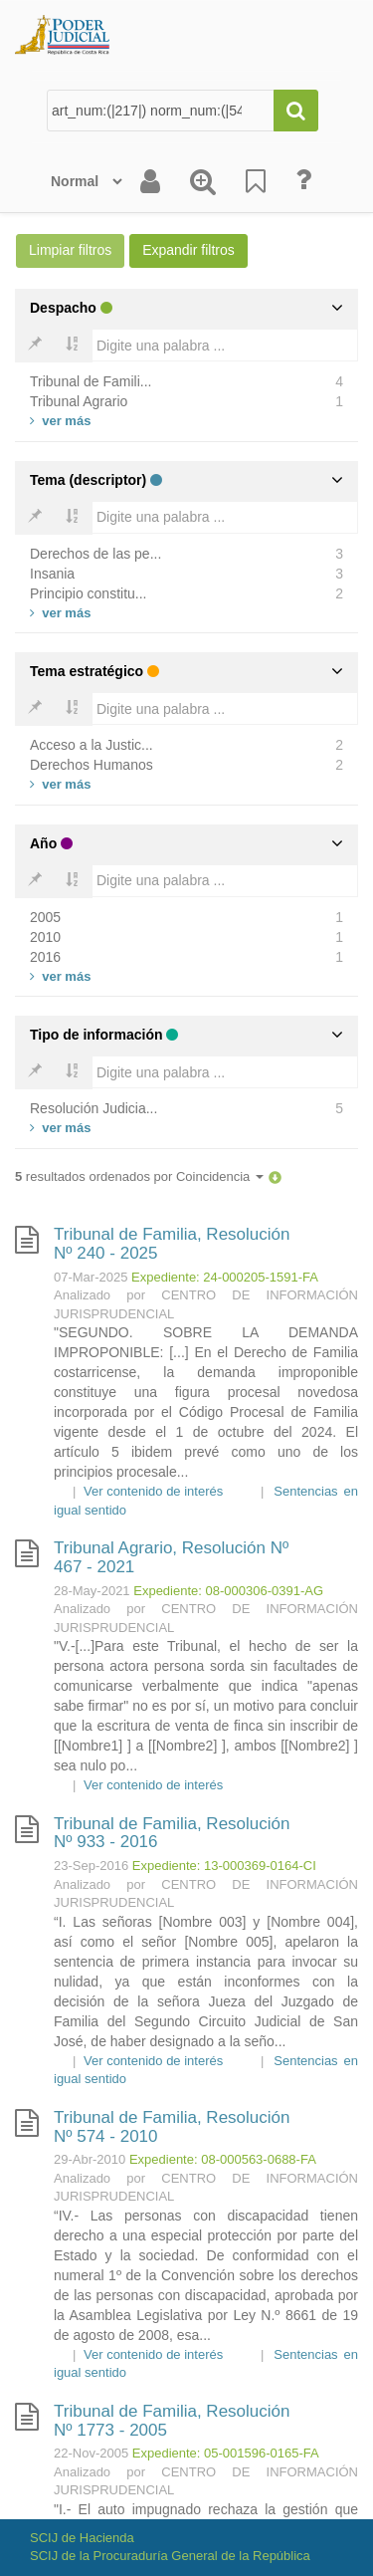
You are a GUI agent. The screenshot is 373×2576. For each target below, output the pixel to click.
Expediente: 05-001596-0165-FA (225, 2453)
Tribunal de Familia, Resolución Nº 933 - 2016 (171, 1833)
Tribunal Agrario (78, 401)
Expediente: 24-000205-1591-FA (224, 1277)
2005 (45, 917)
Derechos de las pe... (95, 554)
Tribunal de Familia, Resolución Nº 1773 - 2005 (171, 2421)
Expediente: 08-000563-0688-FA (222, 2159)
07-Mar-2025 (90, 1277)
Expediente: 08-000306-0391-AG (228, 1590)
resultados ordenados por (139, 1176)
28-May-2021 (92, 1590)
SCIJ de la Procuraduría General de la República (170, 2555)
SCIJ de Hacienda (82, 2537)
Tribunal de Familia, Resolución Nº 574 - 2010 (171, 2127)
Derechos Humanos (91, 765)
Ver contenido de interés (153, 1491)
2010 (45, 937)
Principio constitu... (88, 593)
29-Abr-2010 (89, 2159)
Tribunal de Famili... (90, 381)
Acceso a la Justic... (91, 745)
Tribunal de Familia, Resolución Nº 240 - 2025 (171, 1244)
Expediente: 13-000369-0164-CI (224, 1865)
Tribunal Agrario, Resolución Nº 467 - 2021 (171, 1557)
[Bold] (35, 345)
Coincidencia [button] (220, 1176)
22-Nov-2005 (91, 2453)
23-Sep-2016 (91, 1865)
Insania (52, 574)
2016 (45, 957)
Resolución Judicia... (93, 1108)
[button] (275, 1176)
